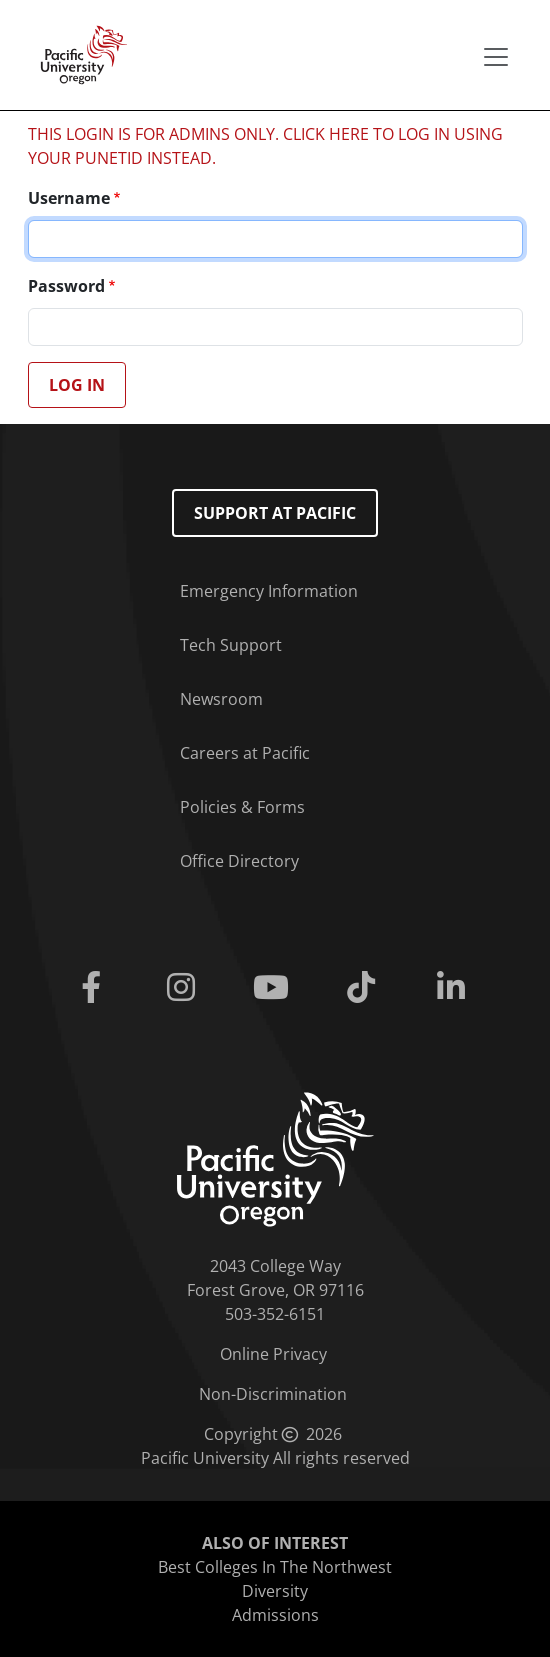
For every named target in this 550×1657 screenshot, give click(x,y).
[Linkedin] (455, 988)
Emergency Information (269, 591)
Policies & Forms (242, 807)
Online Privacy (273, 1354)
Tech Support (231, 645)
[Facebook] (95, 988)
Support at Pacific (275, 513)
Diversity (275, 1591)
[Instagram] (185, 988)
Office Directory (239, 861)
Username (69, 198)
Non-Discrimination (273, 1394)
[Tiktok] (365, 988)
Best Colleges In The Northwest (275, 1567)
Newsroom (221, 699)
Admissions (275, 1615)
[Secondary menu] (496, 57)
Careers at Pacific (245, 753)
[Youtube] (275, 988)
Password (66, 286)
